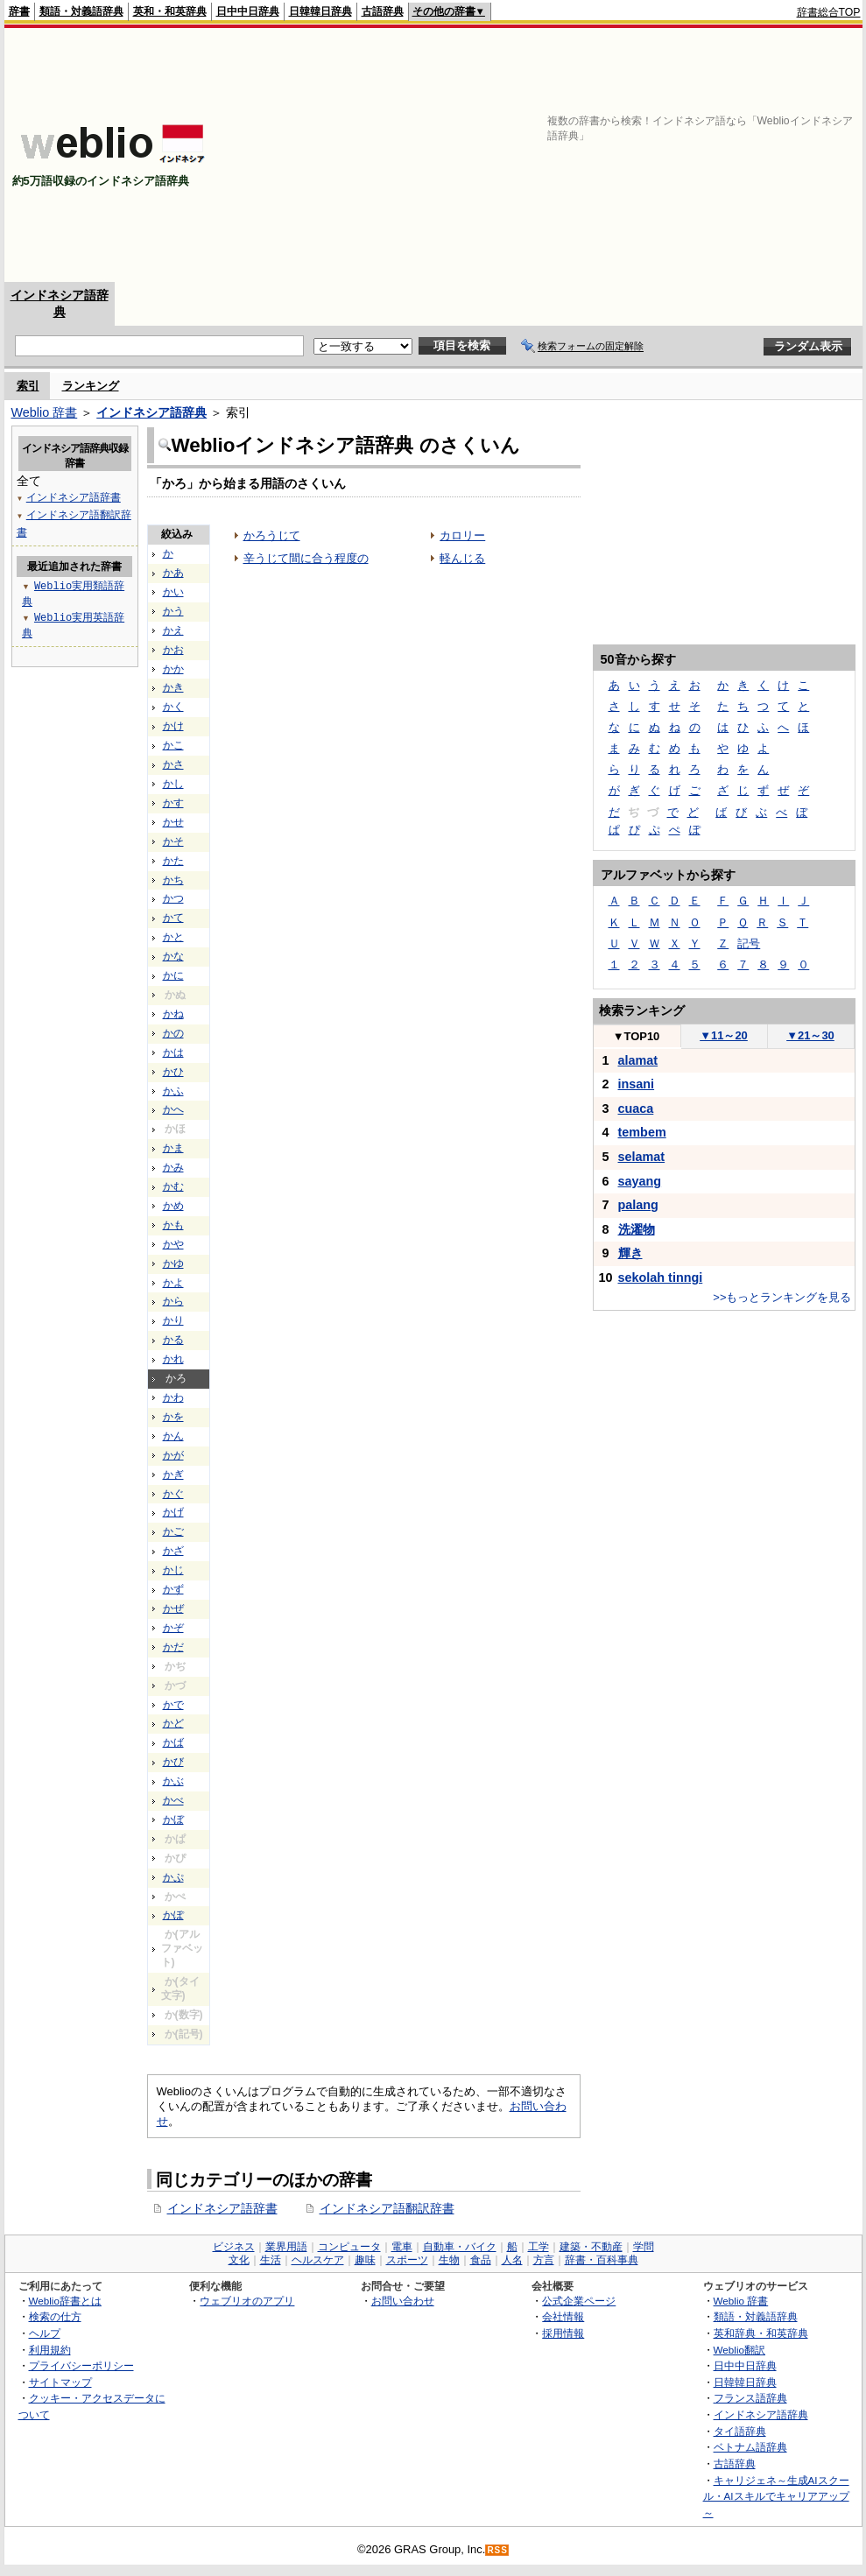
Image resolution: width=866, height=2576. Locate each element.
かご (173, 1531)
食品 (480, 2260)
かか (173, 669)
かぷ (173, 1877)
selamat (641, 1157)
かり (173, 1320)
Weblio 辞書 (44, 412)
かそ (173, 841)
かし (173, 784)
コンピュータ (349, 2247)
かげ (173, 1512)
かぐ (173, 1494)
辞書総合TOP (829, 12)
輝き (630, 1253)
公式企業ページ (579, 2300)
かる (173, 1340)
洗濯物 (636, 1229)
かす (173, 803)
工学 (538, 2247)
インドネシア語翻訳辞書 (387, 2208)
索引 (28, 385)
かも (173, 1225)
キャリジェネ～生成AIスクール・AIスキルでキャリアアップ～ (776, 2496)
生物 (449, 2260)
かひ (173, 1072)
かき (173, 687)
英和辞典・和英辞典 (761, 2333)
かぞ (173, 1628)
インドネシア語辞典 (151, 412)
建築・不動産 (591, 2247)
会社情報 (563, 2316)
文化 (239, 2260)
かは (173, 1052)
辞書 (19, 11)
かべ (173, 1800)
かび (173, 1762)
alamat (638, 1060)
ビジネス (234, 2247)
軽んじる (462, 558)
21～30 (810, 1035)
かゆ (173, 1263)
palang (638, 1205)
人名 (512, 2260)
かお (173, 650)
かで (173, 1705)
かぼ (173, 1819)
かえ (173, 630)
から (173, 1301)
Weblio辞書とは (65, 2300)
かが (173, 1455)
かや (173, 1244)
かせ (173, 822)
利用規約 (50, 2349)
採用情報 (563, 2333)
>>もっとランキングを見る (782, 1297)
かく (173, 706)
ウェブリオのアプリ (247, 2300)
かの (173, 1033)
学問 (643, 2247)
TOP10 (636, 1036)
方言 (543, 2260)
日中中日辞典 (247, 11)
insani (636, 1084)
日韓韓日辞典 (320, 11)
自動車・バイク (459, 2247)
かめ (173, 1206)
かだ (173, 1647)
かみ (173, 1167)
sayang (640, 1181)
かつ (173, 898)
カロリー (462, 535)
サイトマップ (60, 2382)
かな (173, 956)
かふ (173, 1091)
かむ (173, 1186)
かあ (173, 573)
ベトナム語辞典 (750, 2447)
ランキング (90, 385)
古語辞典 (383, 11)
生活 (270, 2260)
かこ (173, 745)
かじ (173, 1570)
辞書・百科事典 (601, 2260)
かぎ (173, 1474)
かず (173, 1589)
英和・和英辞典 (170, 11)
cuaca (636, 1108)
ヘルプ (44, 2333)
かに (173, 975)
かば (173, 1742)
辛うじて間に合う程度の (306, 558)
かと (173, 937)
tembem (642, 1132)
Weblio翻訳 (739, 2349)
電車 (401, 2247)
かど (173, 1723)
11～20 (724, 1035)
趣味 (365, 2260)
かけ (173, 726)
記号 (748, 943)
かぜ (173, 1608)
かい (173, 592)
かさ (173, 764)
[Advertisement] (671, 155)
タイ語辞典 (740, 2431)
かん (173, 1436)
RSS (497, 2550)
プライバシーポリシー (81, 2365)
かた (173, 861)
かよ (173, 1283)
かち (173, 880)
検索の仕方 (55, 2316)
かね (173, 1014)
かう (173, 611)
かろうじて (271, 535)
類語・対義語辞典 (81, 11)
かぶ (173, 1781)
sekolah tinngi (660, 1277)
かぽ (173, 1915)
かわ (173, 1397)
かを (173, 1417)
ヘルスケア (318, 2260)
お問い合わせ (402, 2300)
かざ (173, 1551)
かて (173, 917)
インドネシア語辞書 (222, 2208)
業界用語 (286, 2247)
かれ (173, 1359)
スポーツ (407, 2260)
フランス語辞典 (750, 2398)
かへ (173, 1109)
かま (173, 1148)
